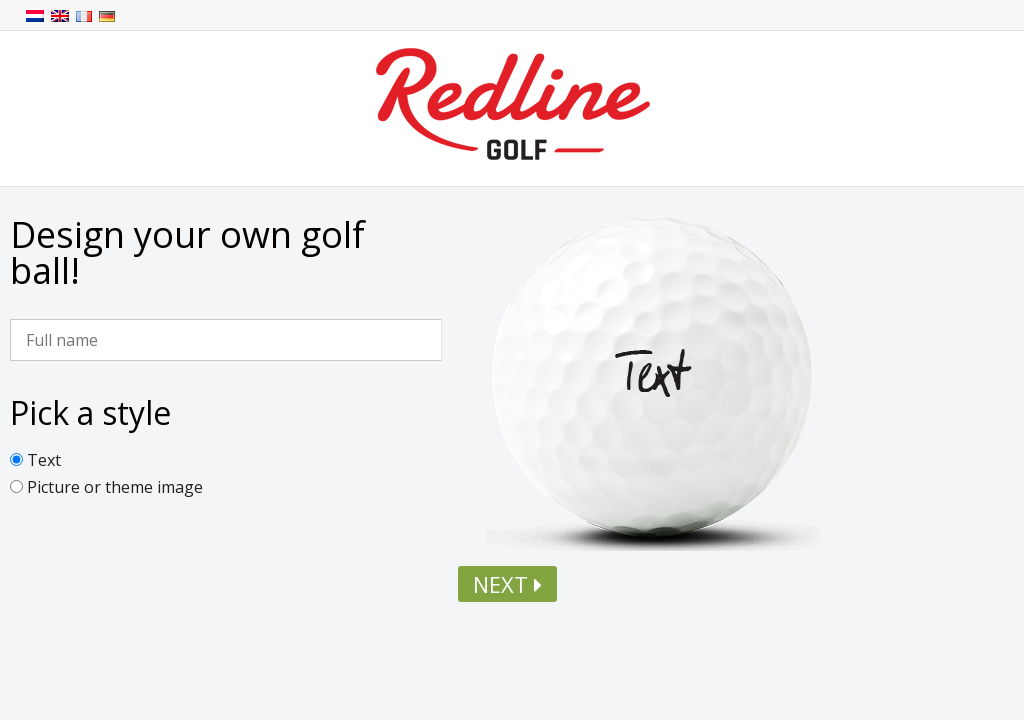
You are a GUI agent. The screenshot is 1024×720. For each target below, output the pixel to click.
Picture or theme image (115, 487)
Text (44, 460)
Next (507, 584)
